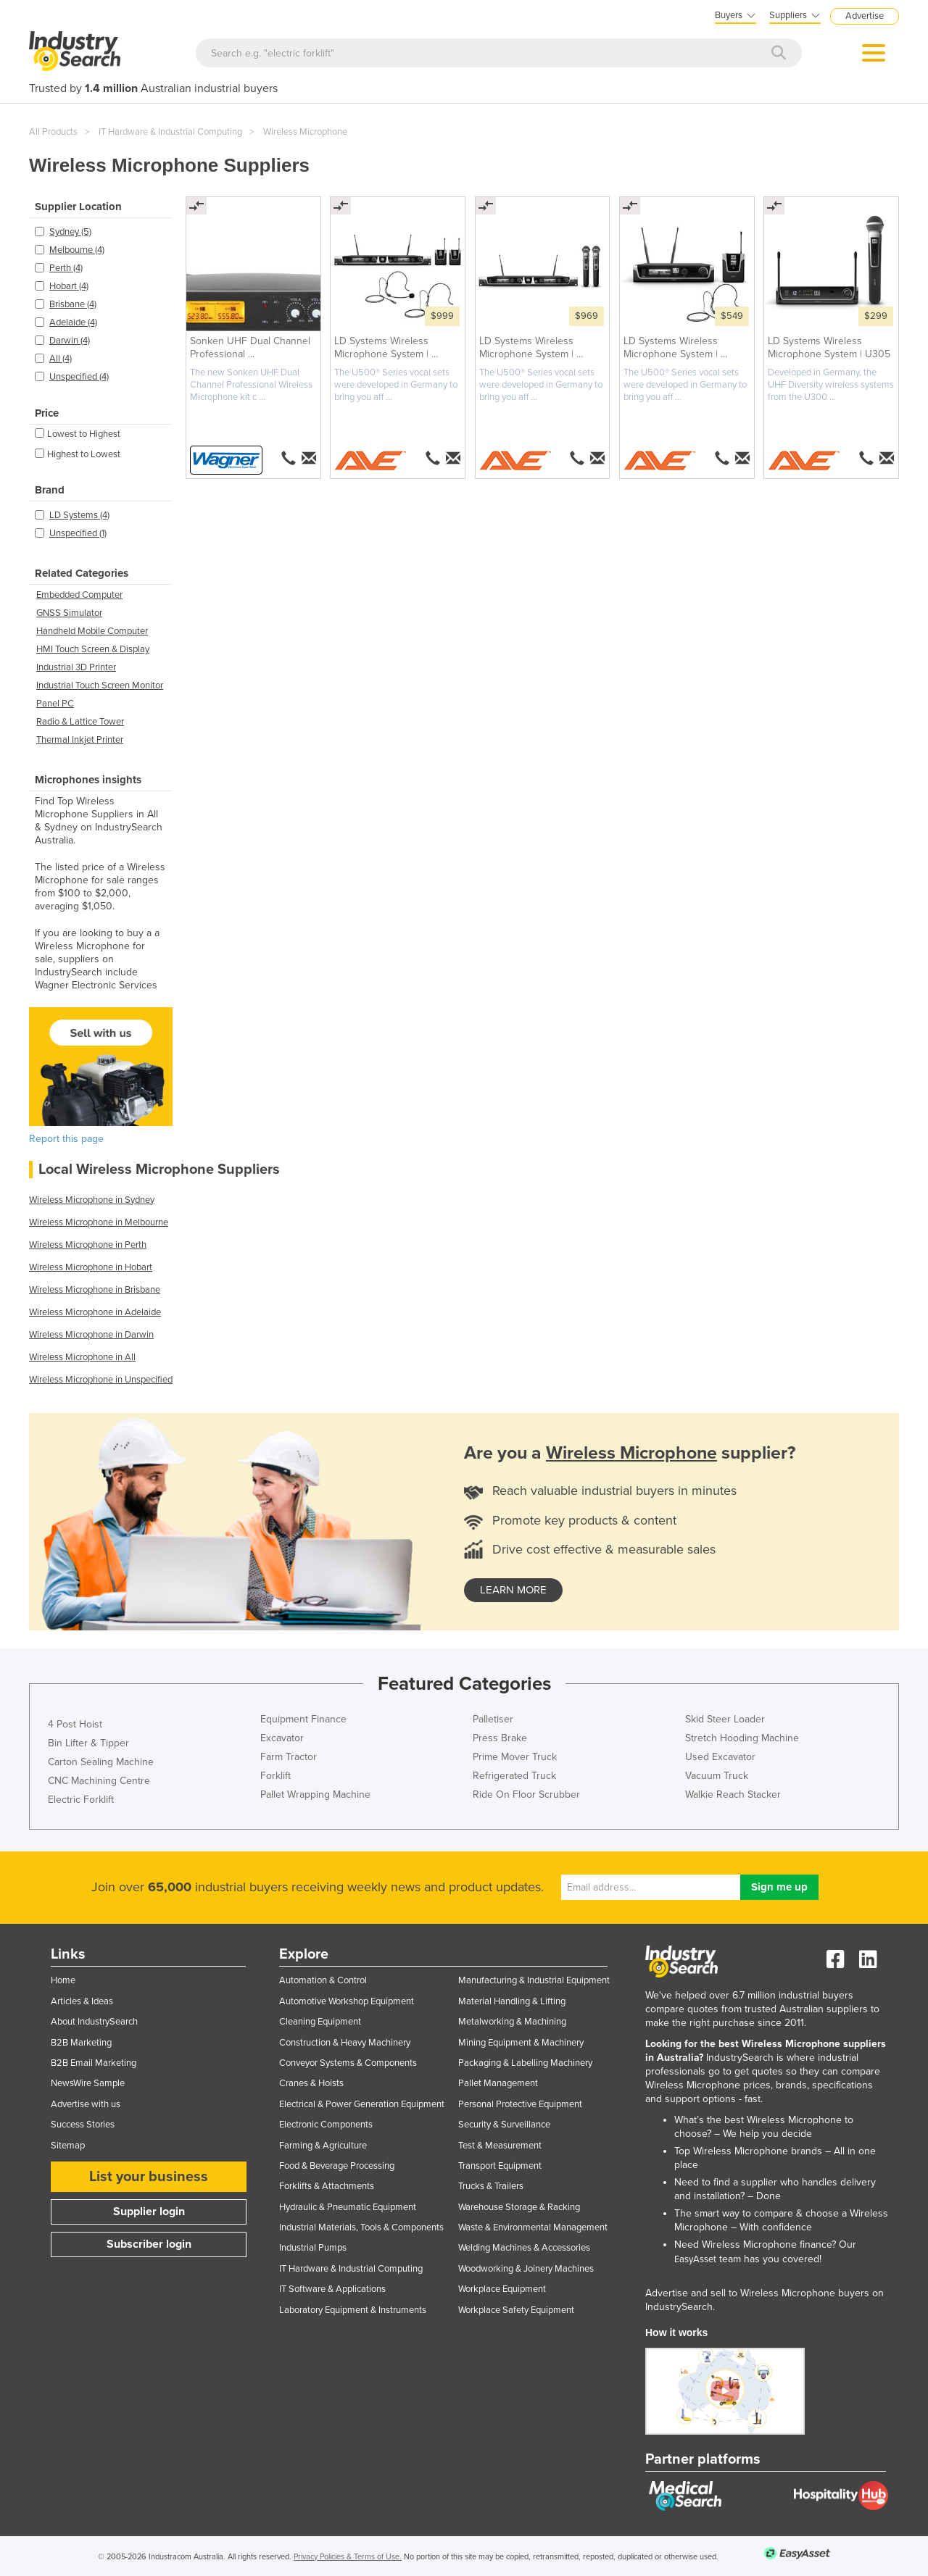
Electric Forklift (81, 1799)
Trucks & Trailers (490, 2186)
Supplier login (149, 2211)
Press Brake (500, 1738)
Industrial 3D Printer (76, 667)
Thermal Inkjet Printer (79, 740)
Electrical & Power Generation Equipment (361, 2104)
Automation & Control (323, 1980)
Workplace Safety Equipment (516, 2310)
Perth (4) (66, 268)
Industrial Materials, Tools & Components (361, 2227)
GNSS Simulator (69, 613)
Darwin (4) (69, 340)
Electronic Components (326, 2124)
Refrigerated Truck (514, 1776)
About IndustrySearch (94, 2021)
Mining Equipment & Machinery (521, 2042)
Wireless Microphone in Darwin (91, 1335)
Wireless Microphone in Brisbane (94, 1290)
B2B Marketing (81, 2042)
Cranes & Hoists (311, 2083)
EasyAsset (695, 2259)
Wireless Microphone (305, 132)
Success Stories (83, 2124)
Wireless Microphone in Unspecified (101, 1379)
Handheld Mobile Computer (92, 631)
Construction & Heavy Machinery (344, 2042)
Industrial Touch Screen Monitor (99, 685)
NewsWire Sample (88, 2083)
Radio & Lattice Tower (80, 722)
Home (63, 1980)
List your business (148, 2176)
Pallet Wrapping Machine (315, 1794)
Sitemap (68, 2145)
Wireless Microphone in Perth (87, 1245)
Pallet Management (498, 2083)
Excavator (282, 1738)
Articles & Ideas (82, 2001)
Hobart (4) (68, 286)
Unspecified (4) (79, 377)
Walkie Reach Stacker (733, 1794)
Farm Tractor (288, 1757)
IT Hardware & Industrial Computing (170, 132)
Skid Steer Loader (725, 1719)
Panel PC (55, 703)
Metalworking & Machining (512, 2021)
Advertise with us (85, 2104)
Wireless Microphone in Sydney (91, 1200)
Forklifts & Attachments (326, 2186)
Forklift (275, 1776)
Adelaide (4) (73, 322)
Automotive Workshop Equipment (346, 2001)
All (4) (60, 358)
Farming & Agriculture (323, 2145)
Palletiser (493, 1719)
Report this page (66, 1139)
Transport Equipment (500, 2166)
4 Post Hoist (75, 1724)
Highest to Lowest (77, 454)
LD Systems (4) (79, 515)
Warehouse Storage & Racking (519, 2207)
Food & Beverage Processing (336, 2166)
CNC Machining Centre (99, 1781)
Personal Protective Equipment (520, 2104)
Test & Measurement (500, 2145)
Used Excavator (720, 1757)
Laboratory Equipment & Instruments (352, 2310)
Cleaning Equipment (320, 2021)
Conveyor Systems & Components (348, 2063)
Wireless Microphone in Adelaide (95, 1312)
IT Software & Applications (332, 2289)
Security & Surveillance (504, 2124)
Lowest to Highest (77, 434)
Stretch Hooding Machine (742, 1738)
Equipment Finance (303, 1719)
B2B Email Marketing (93, 2063)
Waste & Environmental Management (533, 2227)
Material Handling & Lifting (512, 2001)
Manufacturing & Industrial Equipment (534, 1980)
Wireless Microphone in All (82, 1357)
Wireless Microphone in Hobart (90, 1267)
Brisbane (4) (72, 304)
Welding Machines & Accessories (524, 2248)
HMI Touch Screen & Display (92, 649)
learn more (513, 1589)
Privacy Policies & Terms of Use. (348, 2557)
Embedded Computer (79, 595)
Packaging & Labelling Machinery (525, 2063)
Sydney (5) (70, 232)
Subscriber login (149, 2244)
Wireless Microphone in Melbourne (98, 1222)
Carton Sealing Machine (101, 1762)
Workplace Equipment (502, 2289)
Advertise (864, 16)
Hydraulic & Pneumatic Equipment (347, 2207)
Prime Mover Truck (515, 1757)
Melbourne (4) (76, 250)
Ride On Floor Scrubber (526, 1794)
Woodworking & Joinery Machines (526, 2269)
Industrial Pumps (313, 2248)
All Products (53, 132)
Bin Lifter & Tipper (88, 1743)
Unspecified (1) (78, 533)
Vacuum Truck (716, 1776)
